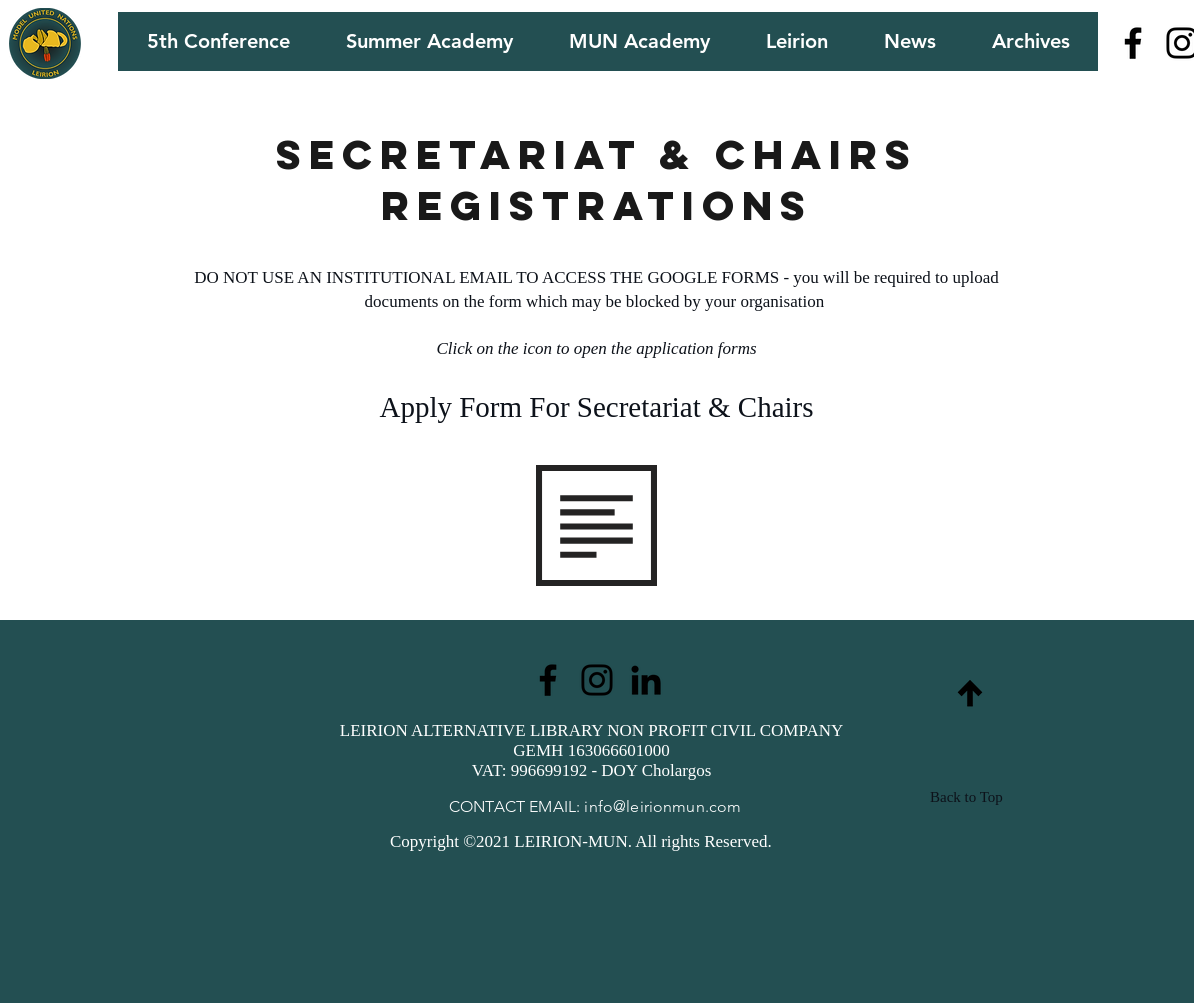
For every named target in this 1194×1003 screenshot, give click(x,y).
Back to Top (966, 797)
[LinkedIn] (646, 680)
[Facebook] (1133, 43)
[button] (218, 41)
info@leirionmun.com (662, 806)
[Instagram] (597, 680)
